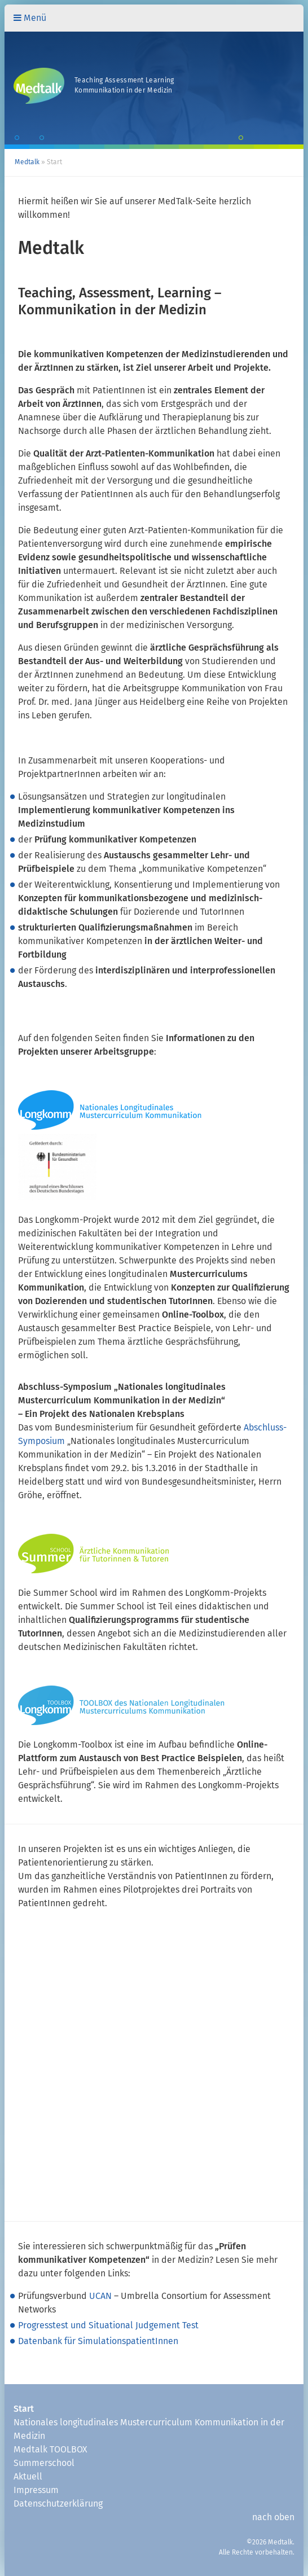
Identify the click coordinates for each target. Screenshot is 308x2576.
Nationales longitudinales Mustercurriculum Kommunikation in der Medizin (149, 2429)
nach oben (273, 2517)
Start (24, 2408)
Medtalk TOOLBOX (50, 2449)
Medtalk (27, 162)
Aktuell (28, 2476)
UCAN (100, 2296)
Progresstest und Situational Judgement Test (108, 2325)
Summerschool (44, 2463)
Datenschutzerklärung (58, 2503)
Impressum (36, 2490)
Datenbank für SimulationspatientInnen (98, 2341)
